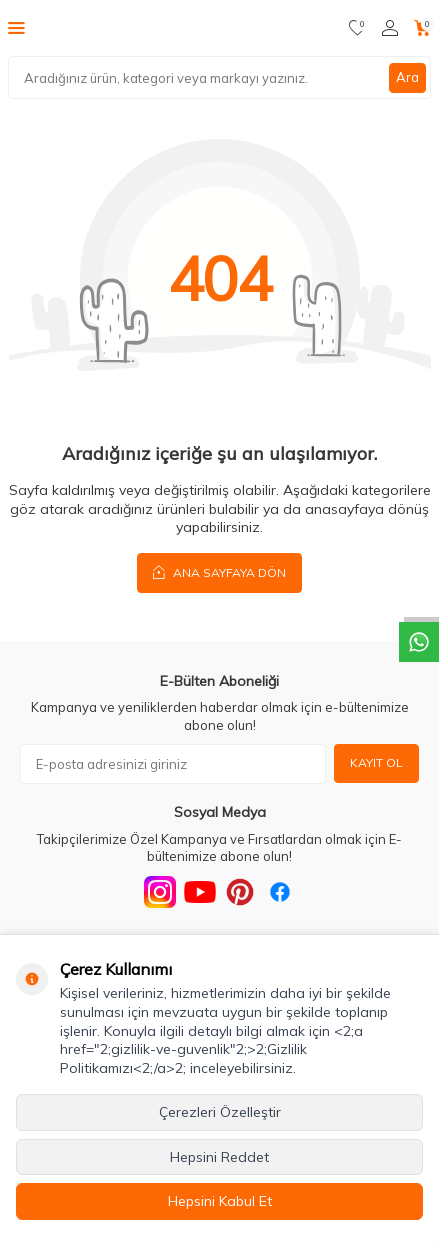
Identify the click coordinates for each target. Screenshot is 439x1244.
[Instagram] (160, 892)
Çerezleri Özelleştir (220, 1112)
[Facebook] (280, 892)
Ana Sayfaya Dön (219, 572)
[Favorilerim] (357, 28)
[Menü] (16, 27)
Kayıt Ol (376, 762)
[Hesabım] (390, 28)
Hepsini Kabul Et (220, 1201)
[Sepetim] (422, 28)
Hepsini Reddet (219, 1157)
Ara (407, 77)
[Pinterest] (240, 892)
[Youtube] (200, 892)
